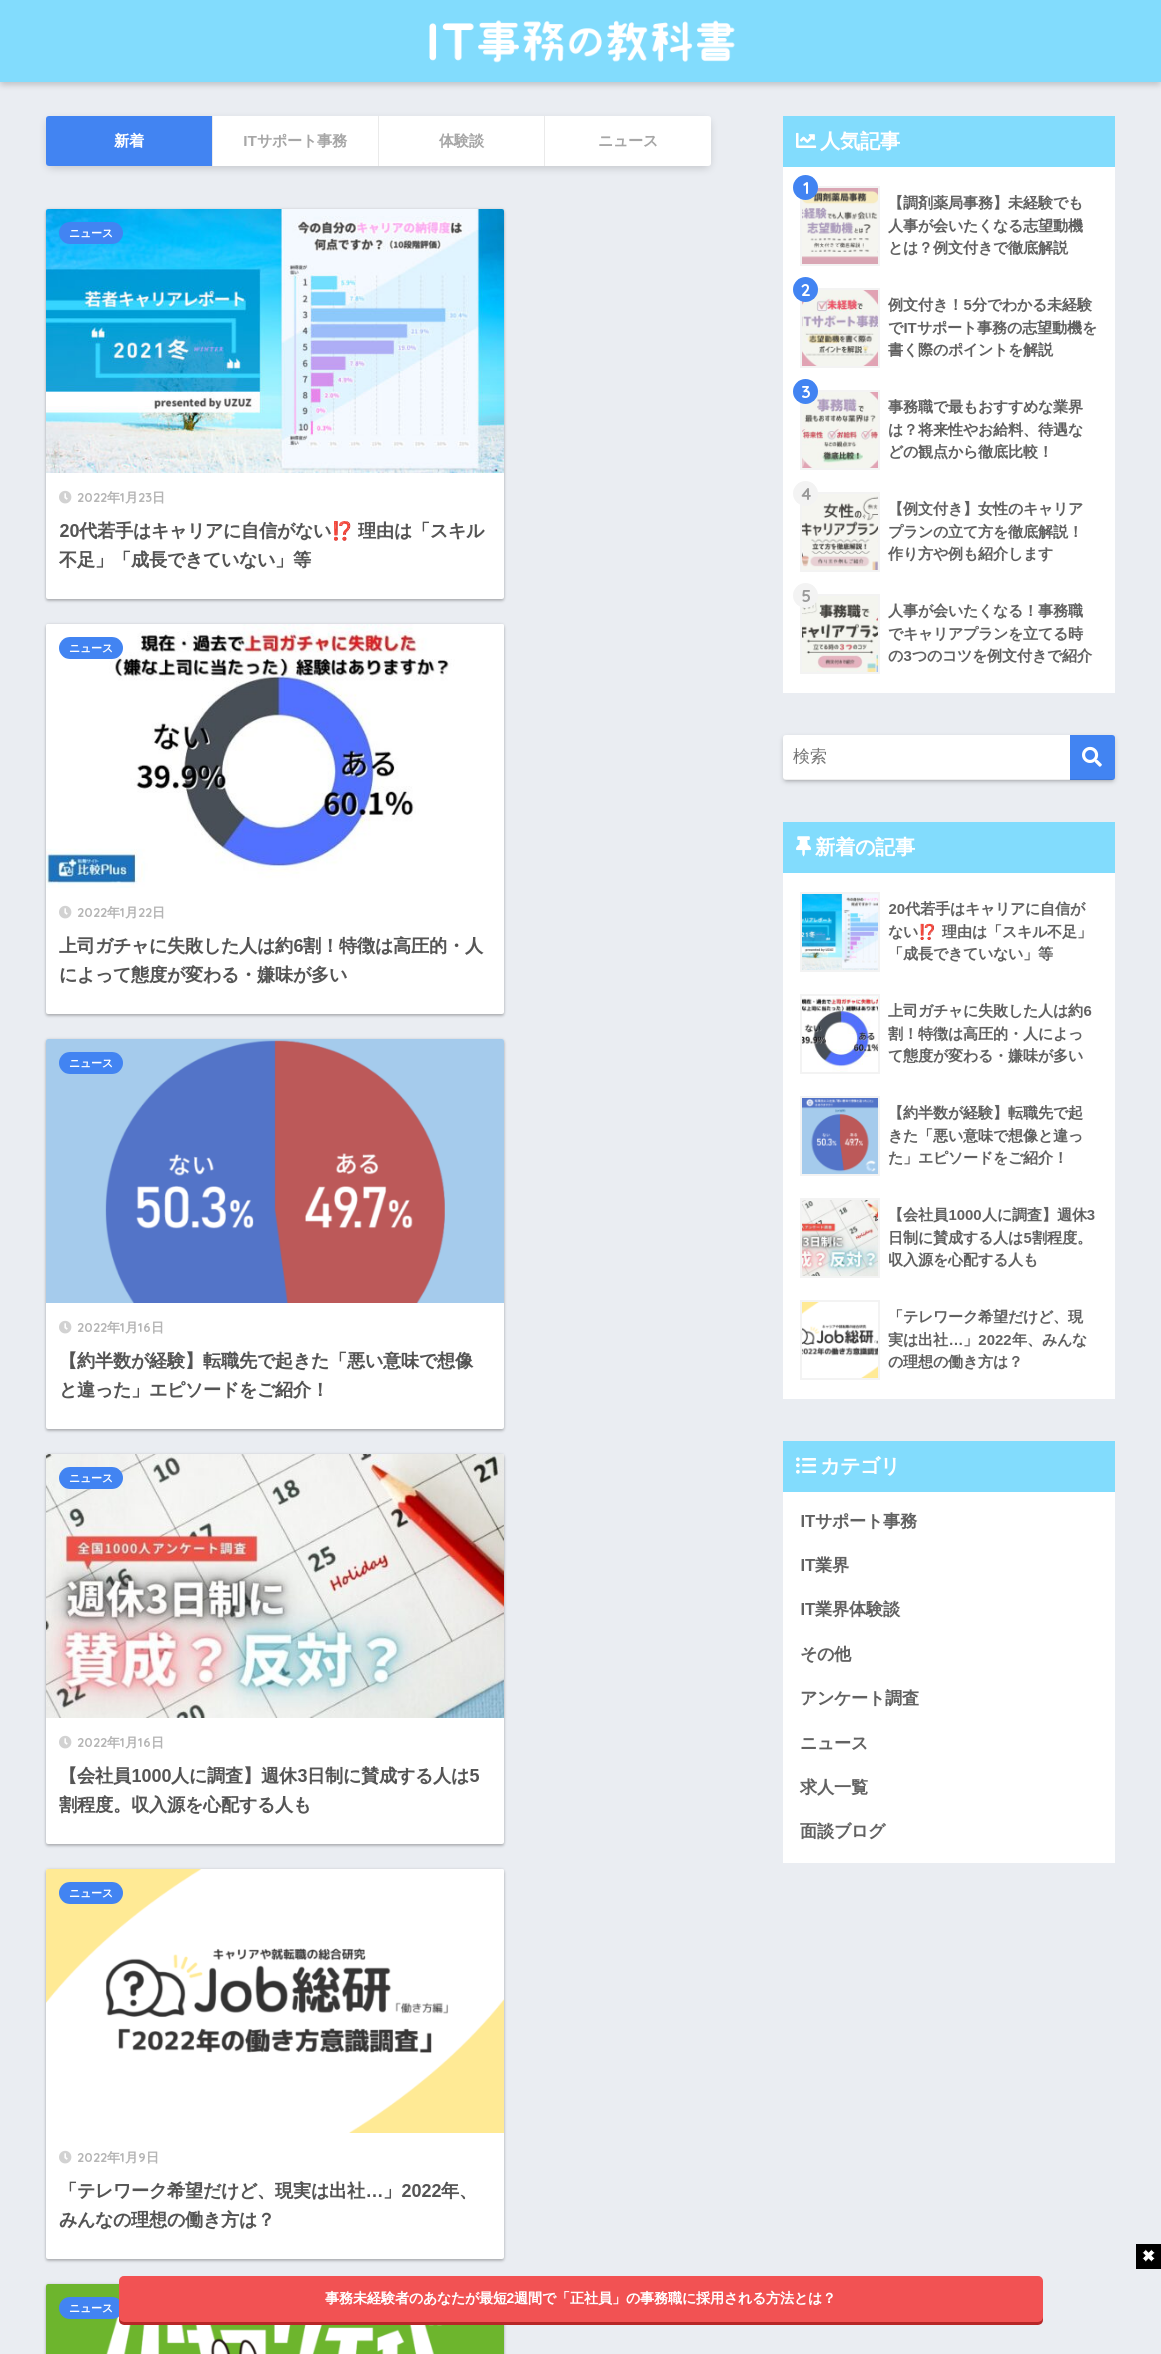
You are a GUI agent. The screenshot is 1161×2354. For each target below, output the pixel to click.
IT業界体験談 (850, 1610)
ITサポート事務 (858, 1521)
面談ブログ (842, 1834)
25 (440, 2099)
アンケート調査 (859, 1699)
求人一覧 (834, 1789)
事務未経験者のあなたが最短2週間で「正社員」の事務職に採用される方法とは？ (581, 2298)
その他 (825, 1655)
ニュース (91, 233)
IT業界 (824, 1565)
